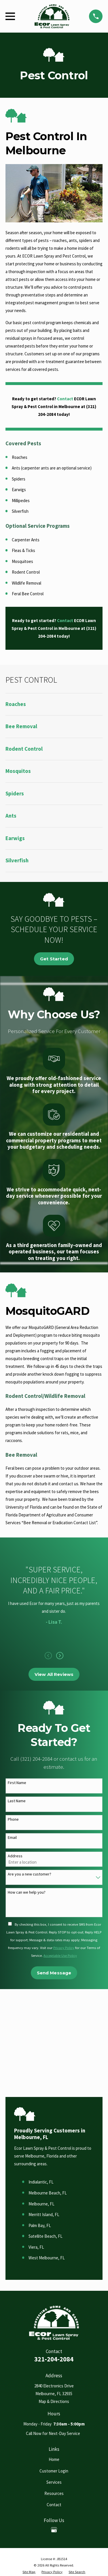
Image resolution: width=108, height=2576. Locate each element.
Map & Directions (54, 2401)
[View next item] (59, 1655)
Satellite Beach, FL (45, 2236)
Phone (13, 1819)
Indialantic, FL (41, 2182)
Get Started (54, 959)
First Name (17, 1782)
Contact (54, 2504)
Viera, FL (36, 2247)
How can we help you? (27, 1892)
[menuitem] (54, 704)
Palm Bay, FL (40, 2225)
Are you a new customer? (29, 1874)
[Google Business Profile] (54, 2530)
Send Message (54, 1973)
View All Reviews (54, 1674)
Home (54, 2459)
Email (12, 1837)
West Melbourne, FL (47, 2257)
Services (54, 2482)
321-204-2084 (53, 2359)
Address (15, 1856)
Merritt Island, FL (44, 2214)
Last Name (17, 1800)
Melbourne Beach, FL (48, 2193)
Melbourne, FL (41, 2204)
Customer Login (53, 2471)
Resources (54, 2493)
